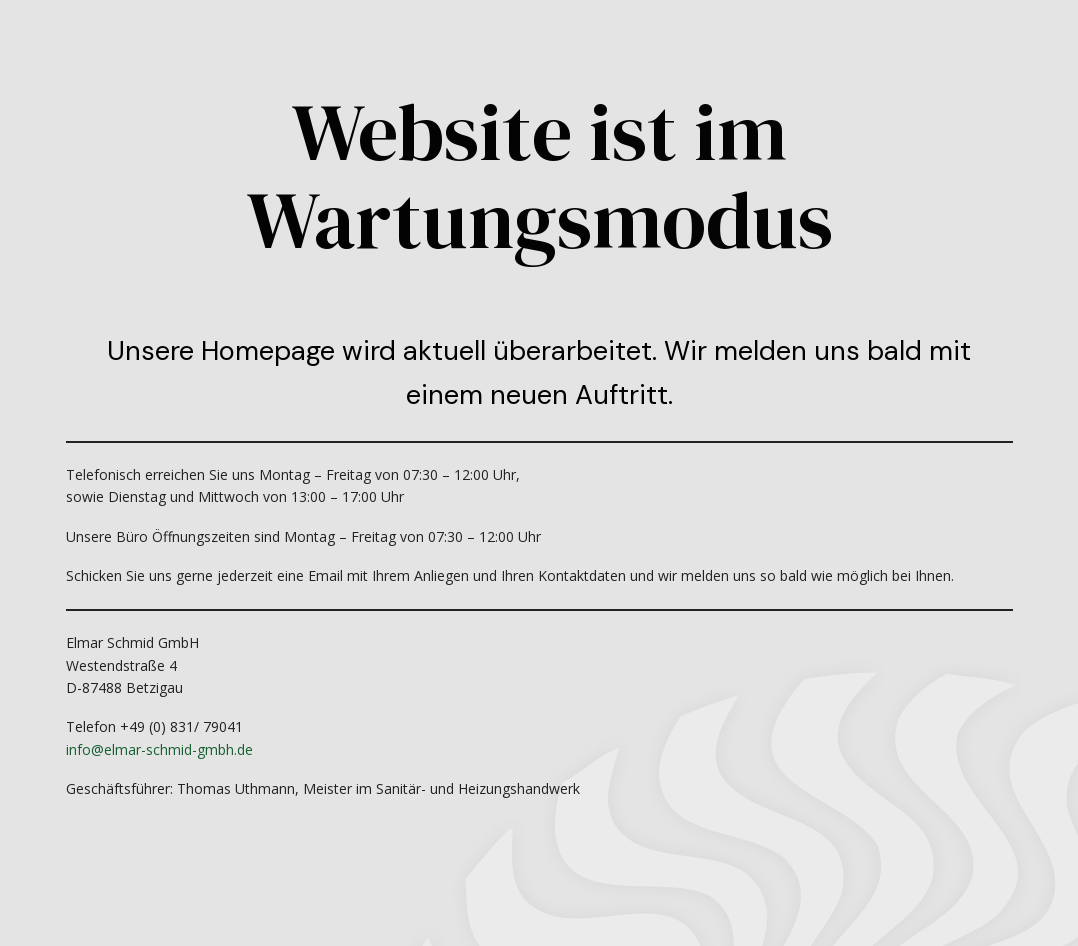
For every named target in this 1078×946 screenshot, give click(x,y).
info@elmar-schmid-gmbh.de (159, 749)
